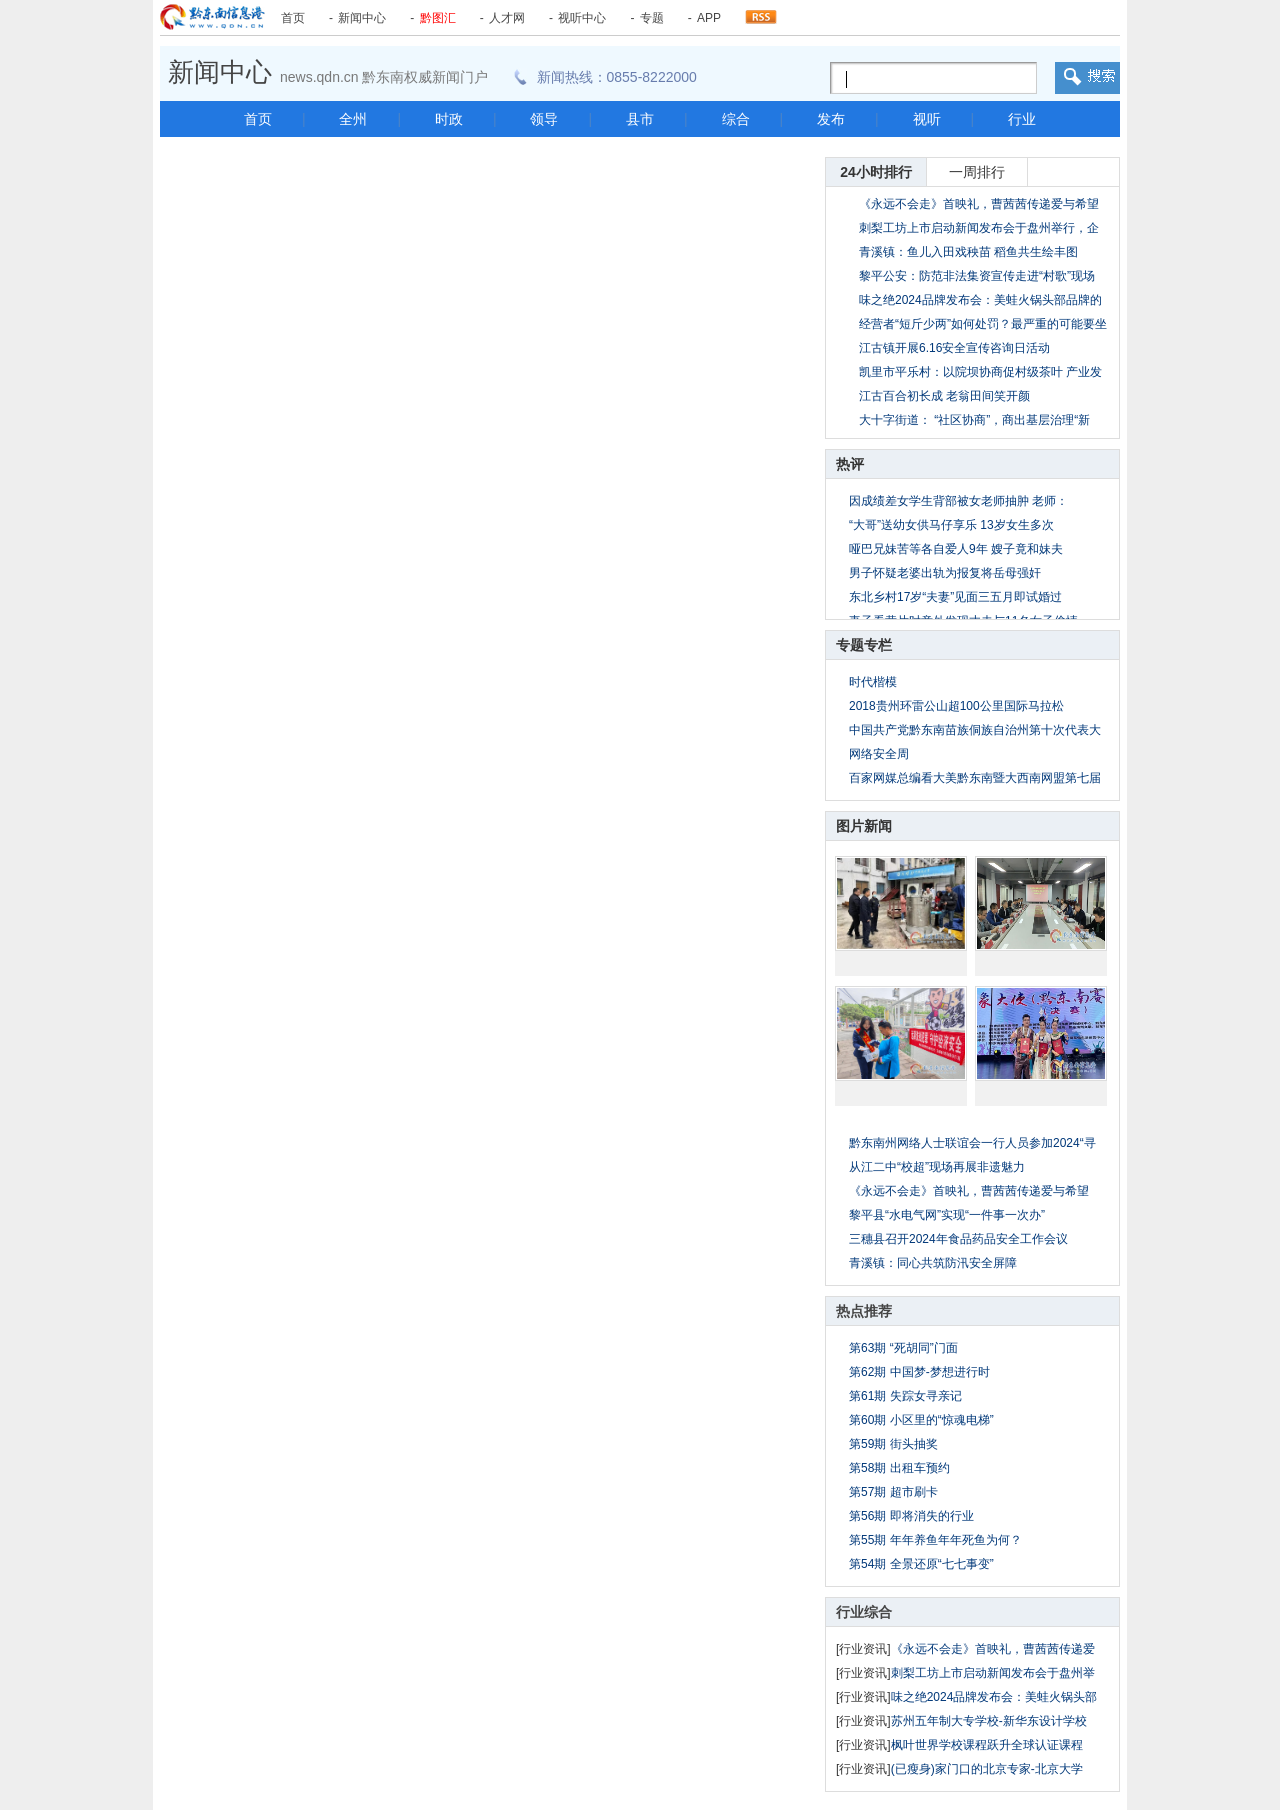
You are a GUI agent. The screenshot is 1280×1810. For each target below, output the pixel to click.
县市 (640, 119)
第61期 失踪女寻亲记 (905, 1396)
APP (709, 18)
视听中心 (582, 18)
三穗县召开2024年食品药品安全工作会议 (958, 1239)
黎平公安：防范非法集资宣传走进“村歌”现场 (977, 276)
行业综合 (864, 1612)
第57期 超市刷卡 (893, 1492)
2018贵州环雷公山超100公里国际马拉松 (956, 706)
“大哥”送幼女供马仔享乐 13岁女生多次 (951, 525)
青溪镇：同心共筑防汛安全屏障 (933, 1263)
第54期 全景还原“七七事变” (921, 1564)
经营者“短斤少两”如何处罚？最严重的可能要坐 (983, 324)
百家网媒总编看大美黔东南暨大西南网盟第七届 (975, 778)
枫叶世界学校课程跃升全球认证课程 (987, 1745)
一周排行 (977, 172)
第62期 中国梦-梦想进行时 (919, 1372)
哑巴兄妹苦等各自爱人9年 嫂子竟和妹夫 (956, 549)
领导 (544, 119)
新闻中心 (362, 18)
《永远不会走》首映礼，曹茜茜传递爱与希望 (979, 204)
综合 (736, 119)
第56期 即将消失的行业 (911, 1516)
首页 (293, 18)
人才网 (507, 18)
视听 (927, 119)
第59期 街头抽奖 (893, 1444)
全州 (353, 119)
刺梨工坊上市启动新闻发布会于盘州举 (993, 1673)
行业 (1022, 119)
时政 (449, 119)
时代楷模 (873, 682)
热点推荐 (864, 1311)
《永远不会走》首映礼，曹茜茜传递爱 (993, 1649)
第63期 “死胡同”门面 (903, 1348)
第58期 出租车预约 (899, 1468)
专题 (652, 18)
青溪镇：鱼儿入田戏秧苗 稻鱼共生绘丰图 (968, 252)
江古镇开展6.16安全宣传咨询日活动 (954, 348)
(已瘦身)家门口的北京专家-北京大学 (987, 1769)
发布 (831, 119)
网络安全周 (879, 754)
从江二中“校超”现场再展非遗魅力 (937, 1167)
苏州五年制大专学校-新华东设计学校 (989, 1721)
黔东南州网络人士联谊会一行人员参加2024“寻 (972, 1143)
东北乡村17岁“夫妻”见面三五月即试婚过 (955, 597)
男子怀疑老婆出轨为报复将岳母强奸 (945, 573)
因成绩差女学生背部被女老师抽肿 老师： (958, 501)
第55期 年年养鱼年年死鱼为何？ (935, 1540)
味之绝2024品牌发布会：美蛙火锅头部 (994, 1697)
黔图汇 (438, 18)
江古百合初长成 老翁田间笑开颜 (944, 396)
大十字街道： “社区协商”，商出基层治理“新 (974, 420)
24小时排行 (876, 172)
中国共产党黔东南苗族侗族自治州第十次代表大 (975, 730)
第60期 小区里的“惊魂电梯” (921, 1420)
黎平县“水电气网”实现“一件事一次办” (947, 1215)
